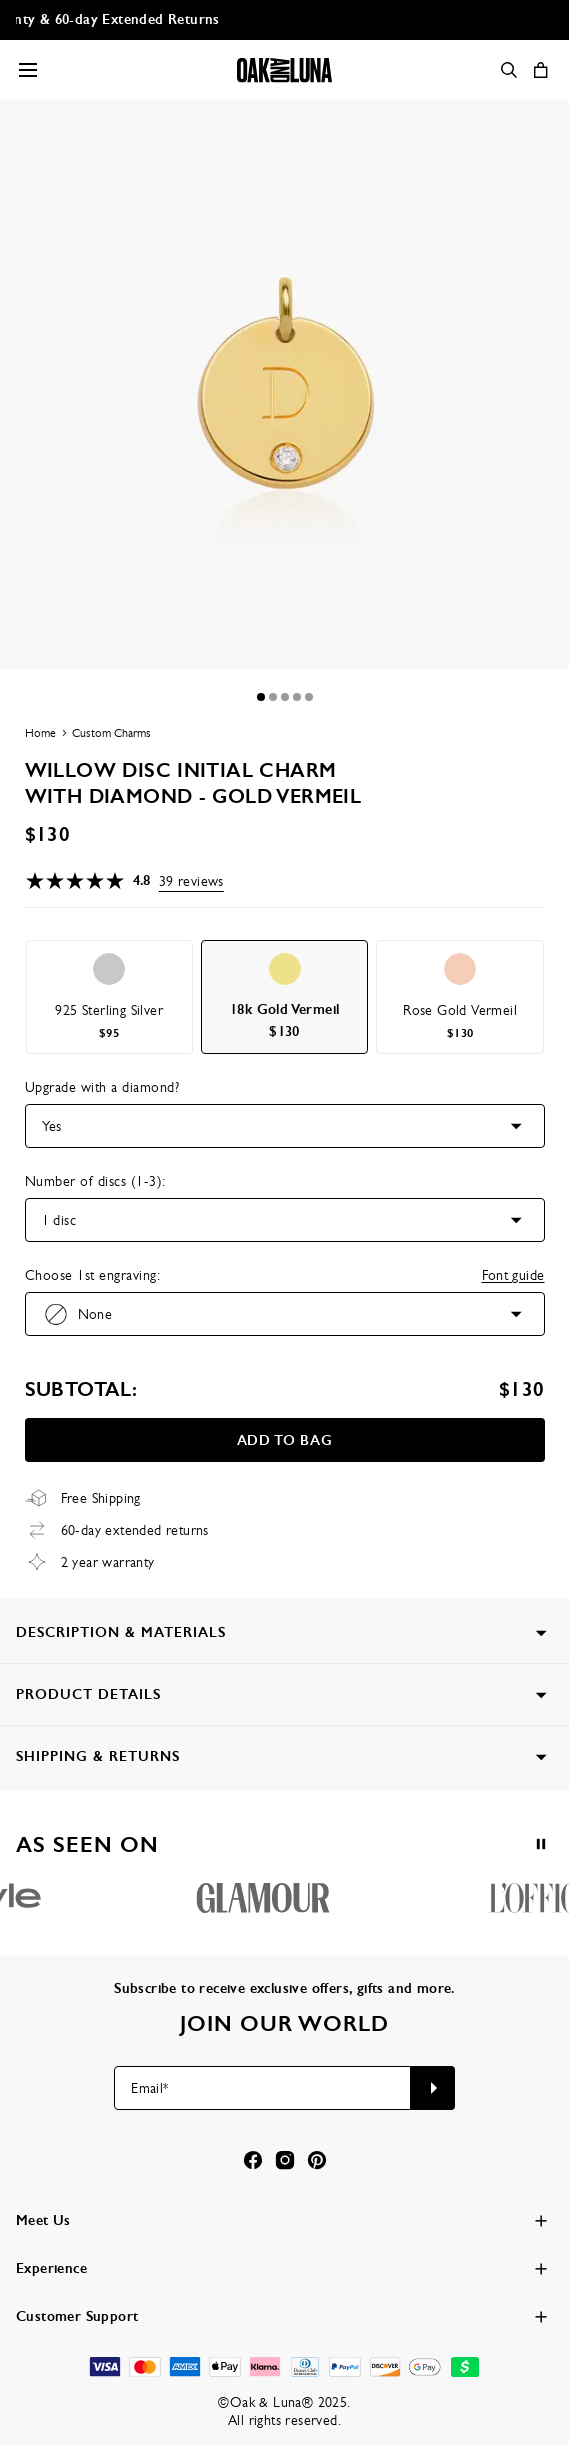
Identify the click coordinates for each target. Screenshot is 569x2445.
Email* (149, 2088)
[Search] (509, 70)
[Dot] (261, 697)
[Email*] (262, 2088)
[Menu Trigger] (28, 70)
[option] (109, 997)
